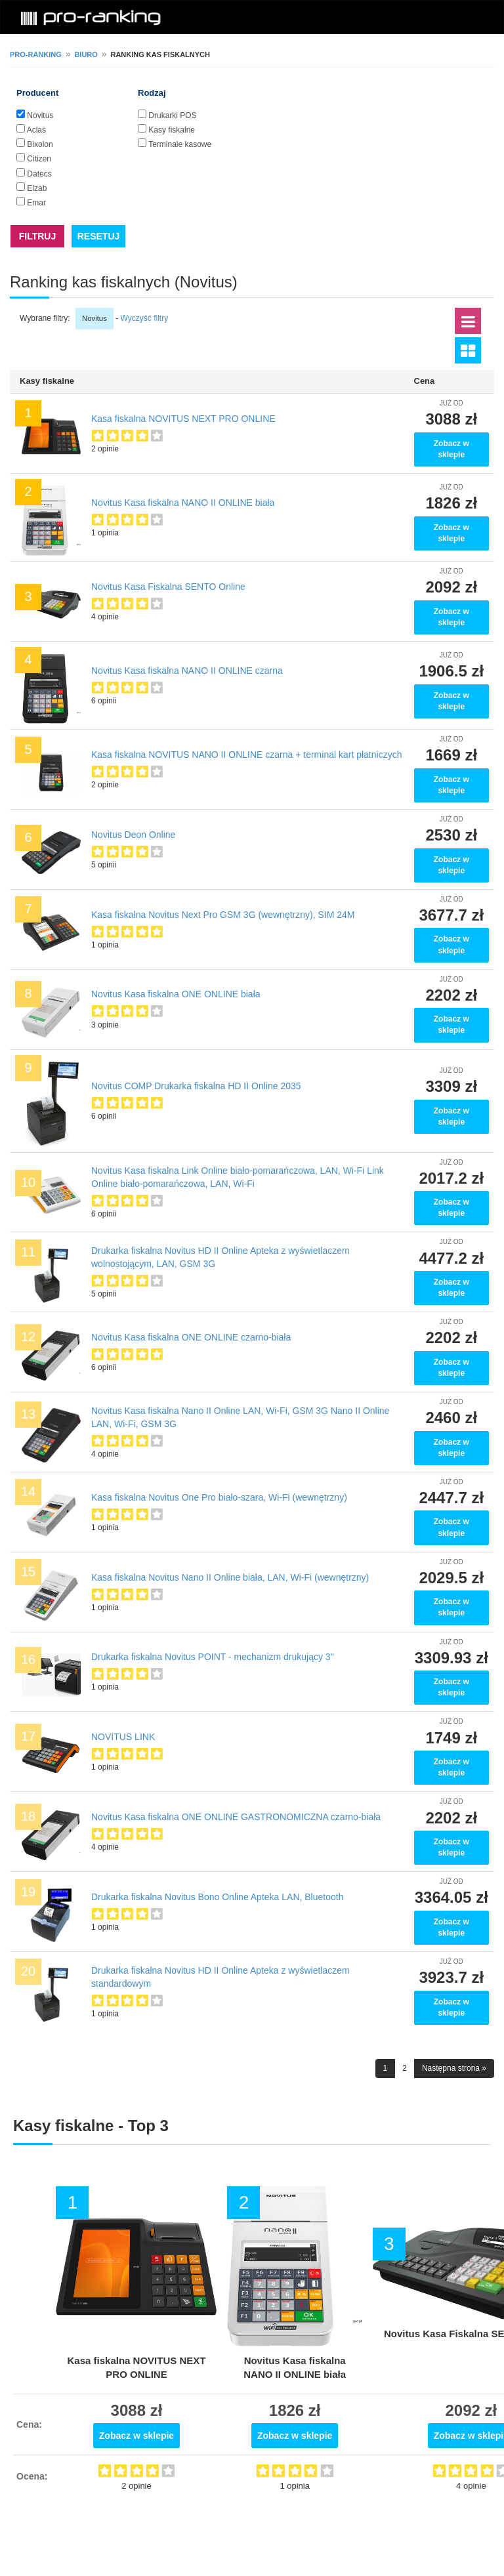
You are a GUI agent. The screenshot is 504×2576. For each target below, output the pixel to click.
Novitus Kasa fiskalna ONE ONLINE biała (176, 994)
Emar (36, 202)
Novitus (40, 115)
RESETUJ (98, 236)
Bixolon (39, 144)
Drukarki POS (172, 115)
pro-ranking (36, 54)
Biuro (85, 54)
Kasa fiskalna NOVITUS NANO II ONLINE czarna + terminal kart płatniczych (246, 754)
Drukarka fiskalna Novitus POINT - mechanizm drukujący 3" (212, 1657)
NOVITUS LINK (123, 1737)
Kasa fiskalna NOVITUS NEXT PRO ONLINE (183, 418)
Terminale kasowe (179, 144)
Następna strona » (454, 2068)
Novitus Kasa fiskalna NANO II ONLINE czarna (187, 670)
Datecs (39, 173)
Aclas (36, 130)
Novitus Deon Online (133, 834)
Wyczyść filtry (145, 318)
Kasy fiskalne (171, 130)
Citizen (39, 158)
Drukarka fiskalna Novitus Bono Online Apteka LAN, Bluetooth (217, 1897)
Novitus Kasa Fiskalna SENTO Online (168, 586)
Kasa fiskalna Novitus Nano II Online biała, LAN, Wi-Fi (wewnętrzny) (230, 1577)
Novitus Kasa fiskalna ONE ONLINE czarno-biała (191, 1337)
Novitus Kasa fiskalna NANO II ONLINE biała (182, 502)
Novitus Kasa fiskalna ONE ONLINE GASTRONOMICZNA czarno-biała (236, 1817)
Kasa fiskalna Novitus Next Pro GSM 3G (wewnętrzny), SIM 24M (222, 914)
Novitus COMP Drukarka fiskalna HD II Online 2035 (196, 1086)
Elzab (37, 188)
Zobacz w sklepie (451, 449)
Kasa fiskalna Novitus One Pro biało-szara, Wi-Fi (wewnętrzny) (219, 1497)
